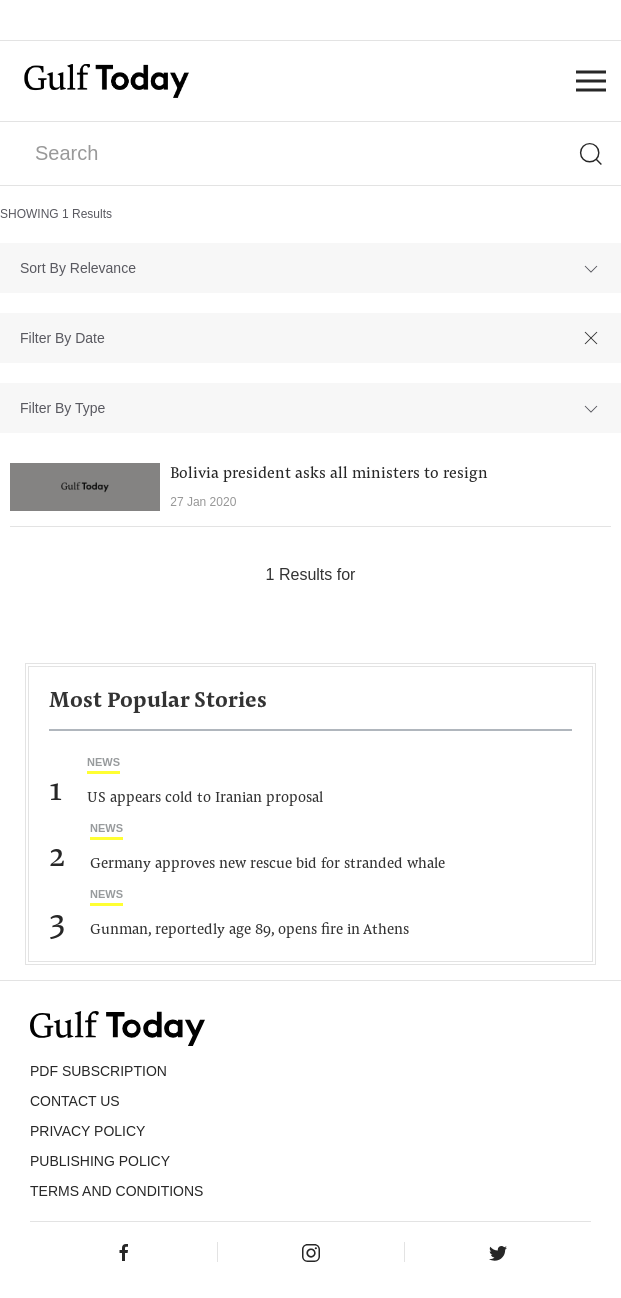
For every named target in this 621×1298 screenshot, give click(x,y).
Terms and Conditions (116, 1191)
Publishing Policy (100, 1161)
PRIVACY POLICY (87, 1131)
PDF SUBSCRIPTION (98, 1071)
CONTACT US (75, 1101)
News (103, 762)
